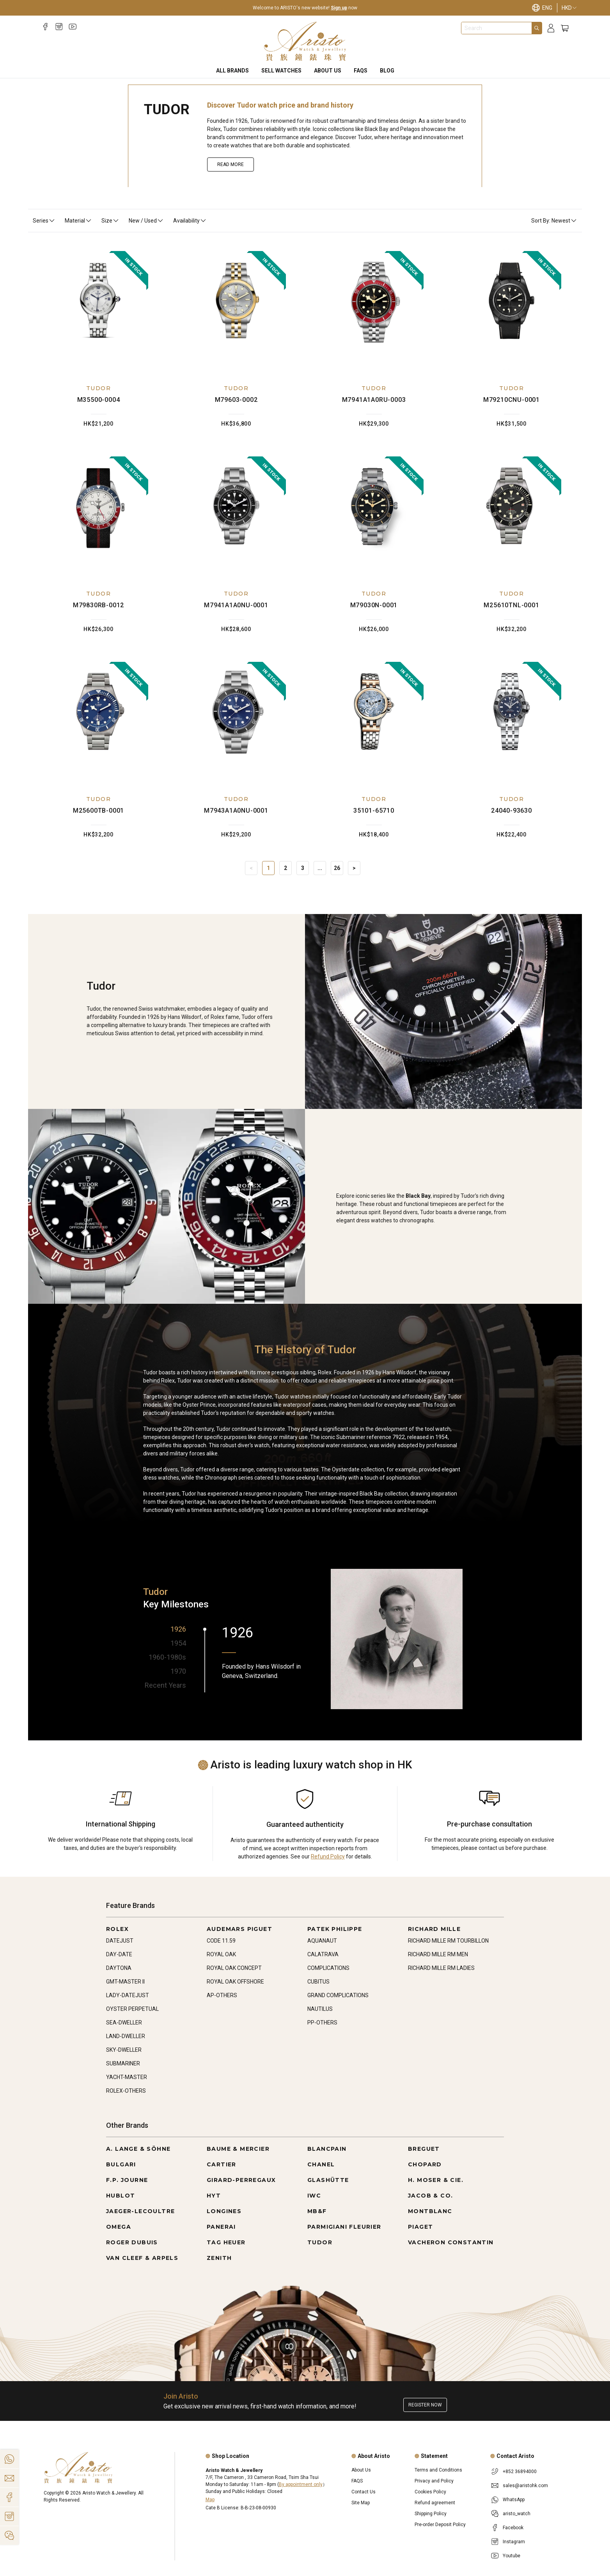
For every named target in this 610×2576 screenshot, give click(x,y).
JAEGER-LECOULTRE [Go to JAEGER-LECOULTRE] (140, 2211)
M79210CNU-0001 (511, 399)
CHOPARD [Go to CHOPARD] (425, 2164)
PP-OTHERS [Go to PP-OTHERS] (322, 2022)
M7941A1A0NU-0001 (236, 605)
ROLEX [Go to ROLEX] (117, 1928)
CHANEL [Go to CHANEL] (321, 2164)
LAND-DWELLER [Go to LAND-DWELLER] (125, 2036)
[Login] (551, 28)
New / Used (146, 220)
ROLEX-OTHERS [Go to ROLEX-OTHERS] (126, 2091)
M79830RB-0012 (98, 605)
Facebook (513, 2527)
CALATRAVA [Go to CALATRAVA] (323, 1954)
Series (44, 220)
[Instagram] (59, 27)
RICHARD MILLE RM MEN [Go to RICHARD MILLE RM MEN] (438, 1954)
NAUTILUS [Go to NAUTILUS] (320, 2009)
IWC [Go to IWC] (314, 2195)
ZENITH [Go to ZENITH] (219, 2257)
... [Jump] (319, 868)
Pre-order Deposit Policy (440, 2524)
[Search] (537, 28)
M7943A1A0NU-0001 (236, 810)
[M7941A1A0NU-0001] (236, 516)
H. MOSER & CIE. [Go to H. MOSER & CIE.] (435, 2180)
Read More (230, 164)
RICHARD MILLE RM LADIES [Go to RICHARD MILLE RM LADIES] (441, 1968)
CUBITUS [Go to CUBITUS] (318, 1981)
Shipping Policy (431, 2513)
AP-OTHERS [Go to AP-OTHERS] (222, 1995)
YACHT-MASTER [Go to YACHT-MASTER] (126, 2077)
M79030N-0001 (374, 605)
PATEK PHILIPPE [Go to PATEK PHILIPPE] (334, 1928)
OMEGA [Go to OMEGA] (118, 2226)
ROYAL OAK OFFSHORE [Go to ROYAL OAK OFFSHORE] (235, 1981)
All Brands (232, 70)
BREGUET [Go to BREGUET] (424, 2148)
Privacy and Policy (434, 2481)
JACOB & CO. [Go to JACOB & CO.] (430, 2195)
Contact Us (363, 2492)
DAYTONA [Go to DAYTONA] (118, 1968)
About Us (327, 70)
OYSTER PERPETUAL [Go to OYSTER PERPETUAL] (132, 2009)
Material (78, 220)
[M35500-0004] (99, 311)
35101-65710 (373, 810)
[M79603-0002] (236, 311)
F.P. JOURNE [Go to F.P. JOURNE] (127, 2180)
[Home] (305, 41)
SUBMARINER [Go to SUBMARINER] (123, 2063)
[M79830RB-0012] (99, 516)
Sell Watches (281, 70)
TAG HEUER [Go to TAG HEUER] (226, 2242)
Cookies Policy (430, 2492)
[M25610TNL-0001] (512, 516)
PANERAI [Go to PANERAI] (221, 2226)
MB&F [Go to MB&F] (317, 2211)
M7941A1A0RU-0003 (374, 399)
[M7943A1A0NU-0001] (236, 722)
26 (337, 868)
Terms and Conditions (438, 2470)
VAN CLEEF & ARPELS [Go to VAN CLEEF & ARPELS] (142, 2257)
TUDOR (98, 388)
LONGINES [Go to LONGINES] (224, 2211)
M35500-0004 (98, 399)
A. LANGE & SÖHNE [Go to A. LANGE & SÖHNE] (138, 2148)
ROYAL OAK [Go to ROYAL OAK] (221, 1954)
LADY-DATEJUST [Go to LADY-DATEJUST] (127, 1995)
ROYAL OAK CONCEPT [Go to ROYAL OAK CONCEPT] (234, 1968)
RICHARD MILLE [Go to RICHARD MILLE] (434, 1928)
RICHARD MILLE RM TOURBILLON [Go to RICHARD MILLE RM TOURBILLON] (448, 1941)
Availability (190, 220)
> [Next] (354, 868)
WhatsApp (514, 2499)
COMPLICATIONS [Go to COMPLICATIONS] (328, 1968)
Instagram (514, 2541)
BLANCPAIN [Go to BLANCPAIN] (327, 2148)
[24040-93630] (512, 722)
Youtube (511, 2555)
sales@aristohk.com (525, 2485)
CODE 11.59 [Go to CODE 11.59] (221, 1941)
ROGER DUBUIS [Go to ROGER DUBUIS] (132, 2242)
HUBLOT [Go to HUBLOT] (120, 2195)
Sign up (339, 8)
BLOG (387, 70)
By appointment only (301, 2484)
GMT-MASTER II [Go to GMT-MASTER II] (125, 1981)
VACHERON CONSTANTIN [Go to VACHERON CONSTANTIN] (451, 2242)
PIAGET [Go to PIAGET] (420, 2226)
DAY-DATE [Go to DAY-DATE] (119, 1954)
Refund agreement (435, 2502)
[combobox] (496, 28)
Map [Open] (210, 2499)
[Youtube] (73, 27)
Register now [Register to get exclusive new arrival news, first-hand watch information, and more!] (425, 2405)
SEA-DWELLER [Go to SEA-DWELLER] (124, 2022)
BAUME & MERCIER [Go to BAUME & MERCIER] (238, 2148)
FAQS (360, 70)
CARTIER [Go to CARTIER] (221, 2164)
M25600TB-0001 (98, 810)
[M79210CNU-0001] (512, 311)
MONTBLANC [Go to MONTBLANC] (430, 2211)
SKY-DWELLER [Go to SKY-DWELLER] (124, 2050)
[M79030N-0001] (374, 516)
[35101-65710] (374, 722)
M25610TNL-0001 (511, 605)
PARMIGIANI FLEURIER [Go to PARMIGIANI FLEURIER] (344, 2226)
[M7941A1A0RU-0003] (374, 311)
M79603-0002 (236, 399)
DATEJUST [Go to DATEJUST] (119, 1941)
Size (110, 220)
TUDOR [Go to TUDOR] (319, 2242)
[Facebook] (45, 27)
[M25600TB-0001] (99, 722)
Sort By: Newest (554, 220)
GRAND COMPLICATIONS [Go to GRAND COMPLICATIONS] (338, 1995)
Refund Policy (328, 1856)
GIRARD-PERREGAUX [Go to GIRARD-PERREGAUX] (241, 2180)
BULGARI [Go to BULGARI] (121, 2164)
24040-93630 (511, 810)
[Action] (9, 2535)
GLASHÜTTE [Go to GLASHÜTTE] (328, 2180)
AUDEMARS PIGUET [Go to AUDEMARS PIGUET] (239, 1928)
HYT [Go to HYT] (214, 2195)
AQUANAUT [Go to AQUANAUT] (322, 1941)
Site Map (360, 2502)
